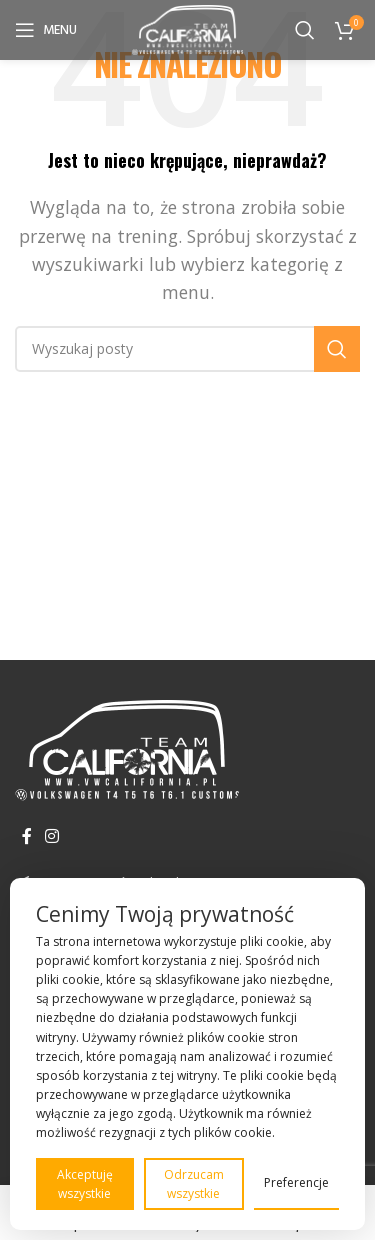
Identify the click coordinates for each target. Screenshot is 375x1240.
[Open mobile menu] (46, 30)
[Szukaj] (305, 30)
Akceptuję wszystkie (85, 1184)
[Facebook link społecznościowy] (26, 836)
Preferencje (296, 1182)
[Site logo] (187, 28)
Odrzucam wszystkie (194, 1184)
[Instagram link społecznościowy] (51, 836)
